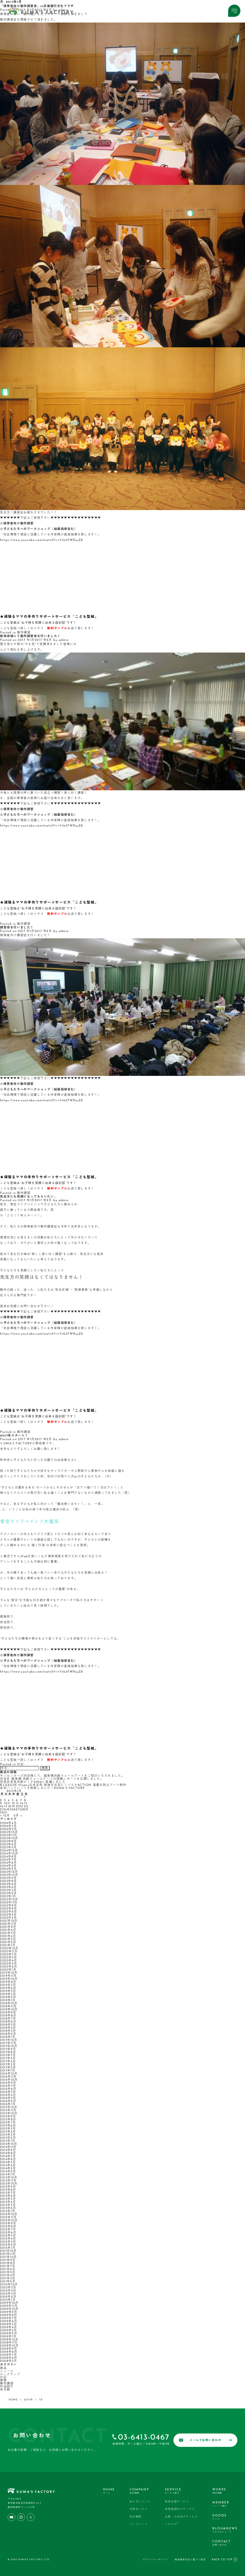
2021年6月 (8, 1930)
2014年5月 (8, 2162)
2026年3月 (8, 1826)
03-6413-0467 (143, 2437)
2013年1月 (7, 2211)
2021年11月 (8, 1924)
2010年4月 (8, 2290)
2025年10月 (9, 1838)
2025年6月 (8, 1844)
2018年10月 (9, 2009)
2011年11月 (8, 2254)
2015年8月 (8, 2119)
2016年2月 (8, 2101)
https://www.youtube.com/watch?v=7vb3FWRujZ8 (41, 540)
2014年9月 (8, 2150)
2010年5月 (8, 2287)
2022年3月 (8, 1917)
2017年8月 (8, 2052)
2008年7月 (8, 2355)
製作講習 (23, 632)
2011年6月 (8, 2269)
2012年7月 (8, 2229)
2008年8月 (8, 2351)
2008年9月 (8, 2348)
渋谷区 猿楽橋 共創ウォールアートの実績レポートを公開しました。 (52, 1779)
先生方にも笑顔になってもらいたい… (28, 1196)
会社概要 (135, 2516)
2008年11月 (9, 2342)
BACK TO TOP (224, 2559)
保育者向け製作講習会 (40, 1226)
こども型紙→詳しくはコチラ (22, 628)
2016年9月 (8, 2082)
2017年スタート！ (14, 1435)
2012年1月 (8, 2248)
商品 (3, 2368)
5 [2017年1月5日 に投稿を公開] (13, 1800)
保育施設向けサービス (180, 2509)
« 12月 (5, 1815)
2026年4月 (8, 1823)
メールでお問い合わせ (205, 2440)
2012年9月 (8, 2223)
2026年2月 (8, 1829)
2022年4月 (8, 1914)
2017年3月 (8, 2064)
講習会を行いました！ (17, 927)
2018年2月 (8, 2034)
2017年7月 (8, 2055)
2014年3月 (8, 2168)
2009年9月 (8, 2312)
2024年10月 (9, 1853)
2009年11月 (9, 2306)
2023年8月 (8, 1881)
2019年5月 (8, 1991)
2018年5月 (8, 2024)
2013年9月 (8, 2186)
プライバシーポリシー (155, 2560)
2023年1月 (8, 1896)
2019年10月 (9, 1979)
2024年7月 (8, 1859)
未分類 (5, 2389)
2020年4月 (8, 1960)
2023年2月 (8, 1893)
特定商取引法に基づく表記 (190, 2560)
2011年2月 (8, 2281)
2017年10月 (9, 2046)
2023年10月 (9, 1875)
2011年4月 (7, 2275)
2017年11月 (8, 2043)
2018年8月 (8, 2015)
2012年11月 (8, 2217)
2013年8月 (8, 2189)
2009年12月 (9, 2303)
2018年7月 (8, 2018)
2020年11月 (9, 1951)
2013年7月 (8, 2193)
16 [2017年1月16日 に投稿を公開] (1, 1806)
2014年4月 (8, 2165)
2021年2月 (8, 1942)
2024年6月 (8, 1862)
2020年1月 (8, 1969)
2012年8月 (8, 2226)
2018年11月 (8, 2006)
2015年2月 (8, 2138)
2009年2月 (8, 2333)
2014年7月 (8, 2156)
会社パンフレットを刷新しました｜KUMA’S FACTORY (42, 1788)
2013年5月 (8, 2199)
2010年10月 (9, 2284)
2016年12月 (9, 2073)
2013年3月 (8, 2205)
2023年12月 (9, 1872)
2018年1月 (8, 2037)
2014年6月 (8, 2159)
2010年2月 (8, 2296)
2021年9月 (8, 1927)
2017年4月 (8, 2061)
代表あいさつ (139, 2509)
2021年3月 (8, 1939)
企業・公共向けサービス (181, 2516)
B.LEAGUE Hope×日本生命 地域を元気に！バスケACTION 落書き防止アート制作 (63, 1785)
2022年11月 (9, 1902)
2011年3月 (7, 2278)
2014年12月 (8, 2144)
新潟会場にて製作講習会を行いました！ (30, 636)
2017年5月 (8, 2058)
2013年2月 (8, 2208)
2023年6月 (8, 1884)
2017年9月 (8, 2049)
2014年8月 (8, 2153)
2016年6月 (8, 2089)
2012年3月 (8, 2241)
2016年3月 (8, 2098)
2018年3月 (8, 2031)
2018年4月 (8, 2027)
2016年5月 (8, 2092)
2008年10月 (9, 2345)
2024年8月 (8, 1856)
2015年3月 (8, 2134)
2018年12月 (9, 2003)
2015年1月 (7, 2141)
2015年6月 (8, 2125)
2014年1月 (7, 2174)
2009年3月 (8, 2330)
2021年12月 (9, 1920)
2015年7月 (8, 2122)
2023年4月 (8, 1887)
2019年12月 (9, 1972)
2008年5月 (8, 2361)
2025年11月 (8, 1835)
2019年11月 (8, 1976)
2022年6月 (8, 1911)
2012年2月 (8, 2244)
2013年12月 (8, 2177)
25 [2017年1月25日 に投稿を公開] (10, 1809)
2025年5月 (8, 1847)
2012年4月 (8, 2238)
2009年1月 (8, 2336)
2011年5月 (7, 2272)
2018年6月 (8, 2021)
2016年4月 (8, 2095)
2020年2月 (8, 1966)
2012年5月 (8, 2235)
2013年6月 (8, 2196)
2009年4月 (8, 2327)
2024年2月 (8, 1869)
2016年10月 (9, 2079)
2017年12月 (8, 2040)
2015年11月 (8, 2110)
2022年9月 (8, 1905)
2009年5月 (8, 2324)
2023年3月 (8, 1890)
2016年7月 (8, 2086)
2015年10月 (9, 2113)
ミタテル (171, 2524)
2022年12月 (9, 1899)
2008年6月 (8, 2358)
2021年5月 (8, 1933)
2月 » (18, 1815)
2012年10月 (9, 2220)
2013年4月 (8, 2202)
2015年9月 (8, 2116)
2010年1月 (8, 2299)
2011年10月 (8, 2257)
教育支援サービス (177, 2501)
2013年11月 (8, 2180)
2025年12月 (9, 1832)
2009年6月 (8, 2321)
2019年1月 (8, 2000)
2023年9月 (8, 1878)
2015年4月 (8, 2131)
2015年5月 (8, 2128)
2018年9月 (8, 2012)
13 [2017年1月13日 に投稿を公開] (17, 1803)
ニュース (6, 2371)
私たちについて (140, 2501)
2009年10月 (9, 2309)
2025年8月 (8, 1841)
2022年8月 (8, 1908)
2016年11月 (8, 2076)
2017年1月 (7, 2070)
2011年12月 (8, 2251)
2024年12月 (9, 1850)
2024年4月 (8, 1865)
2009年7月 (8, 2318)
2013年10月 (9, 2183)
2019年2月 (8, 1997)
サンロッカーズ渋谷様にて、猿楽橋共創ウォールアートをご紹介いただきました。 (62, 1776)
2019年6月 (8, 1988)
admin (64, 640)
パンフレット (139, 2524)
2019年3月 (8, 1994)
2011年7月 (7, 2266)
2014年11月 (8, 2147)
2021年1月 (8, 1945)
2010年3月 (8, 2293)
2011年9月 (8, 2260)
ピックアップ (10, 2374)
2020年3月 (8, 1963)
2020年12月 (9, 1948)
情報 (3, 2380)
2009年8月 (8, 2315)
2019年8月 (8, 1982)
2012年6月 (8, 2232)
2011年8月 (8, 2263)
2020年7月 (8, 1954)
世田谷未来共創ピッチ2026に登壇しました (33, 1782)
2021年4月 (8, 1936)
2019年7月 (8, 1985)
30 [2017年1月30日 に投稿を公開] (2, 1812)
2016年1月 (8, 2104)
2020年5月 (8, 1957)
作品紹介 (6, 2386)
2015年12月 (8, 2107)
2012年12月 (9, 2214)
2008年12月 (9, 2339)
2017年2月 (8, 2067)
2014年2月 (8, 2171)
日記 (20, 1764)
